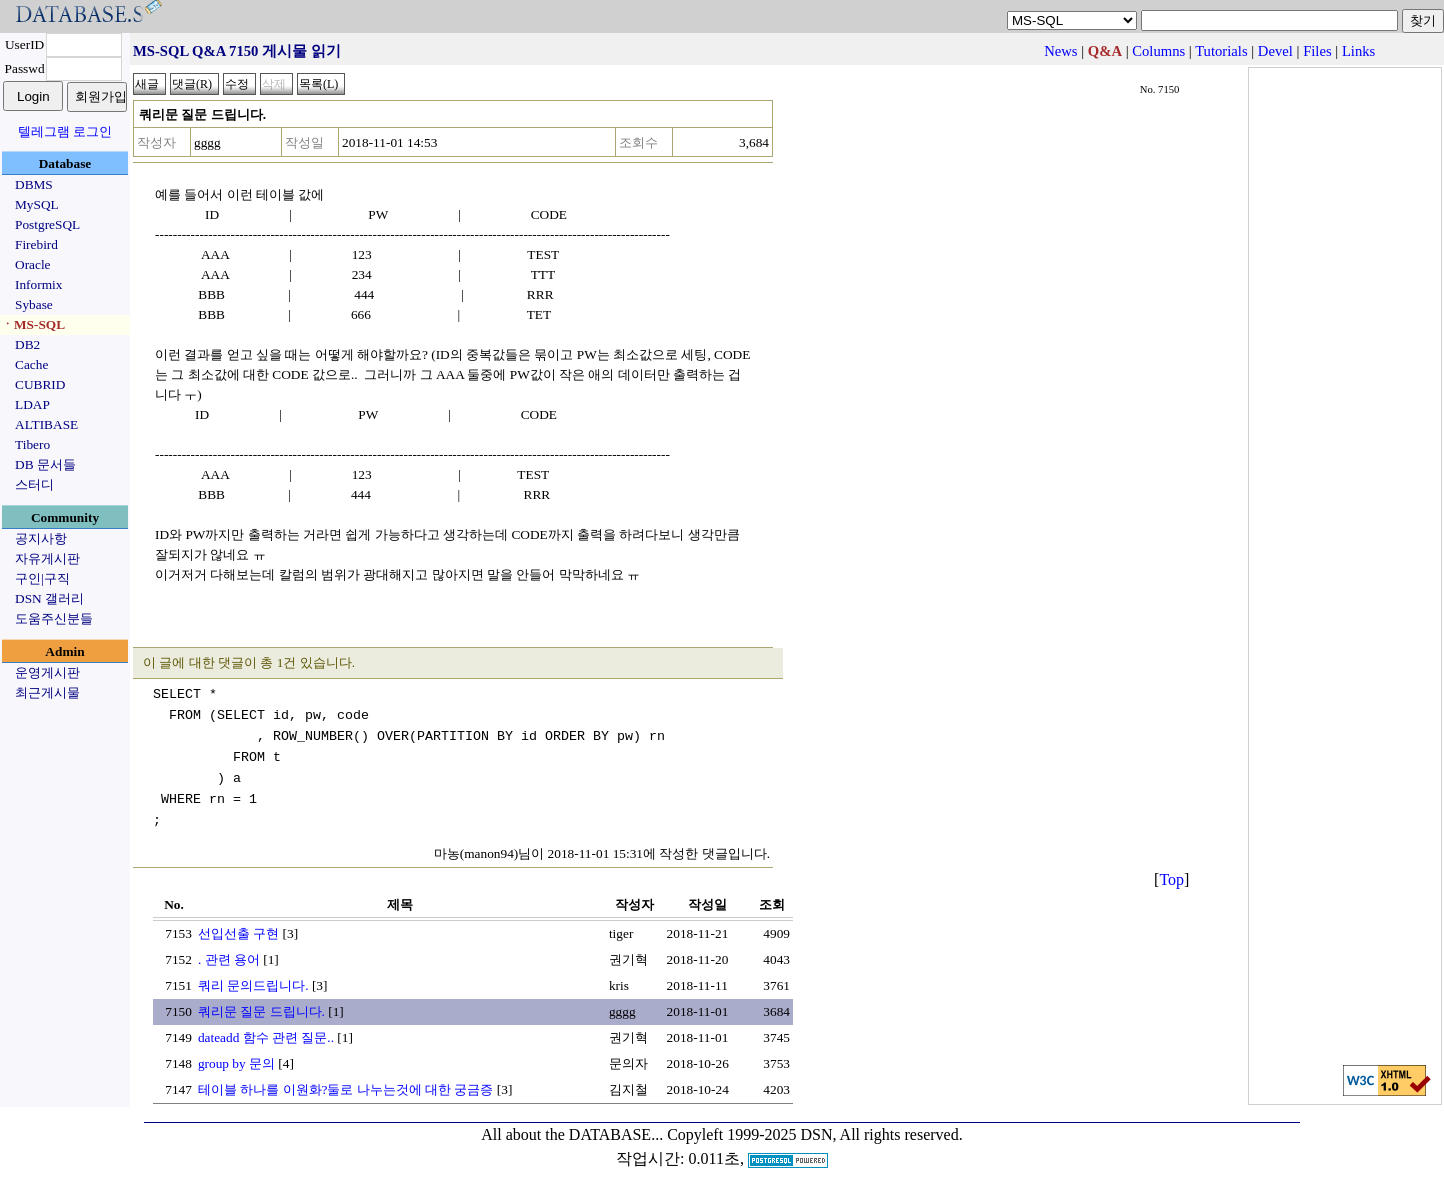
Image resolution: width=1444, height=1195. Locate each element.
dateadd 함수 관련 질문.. (266, 1037)
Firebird (36, 244)
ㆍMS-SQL (33, 324)
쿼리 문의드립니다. (253, 985)
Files (1317, 51)
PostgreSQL (47, 224)
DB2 (27, 344)
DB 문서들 (45, 464)
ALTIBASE (46, 424)
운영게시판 (47, 672)
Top (1171, 879)
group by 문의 (236, 1063)
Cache (31, 364)
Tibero (32, 444)
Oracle (33, 264)
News (1060, 51)
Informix (38, 284)
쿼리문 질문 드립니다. (261, 1011)
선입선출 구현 (238, 933)
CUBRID (40, 384)
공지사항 (41, 538)
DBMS (34, 184)
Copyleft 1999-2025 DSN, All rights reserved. (815, 1134)
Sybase (34, 304)
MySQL (37, 204)
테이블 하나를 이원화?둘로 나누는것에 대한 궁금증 (346, 1089)
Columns (1158, 51)
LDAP (32, 404)
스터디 (34, 484)
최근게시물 (47, 692)
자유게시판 (47, 558)
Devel (1275, 51)
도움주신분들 (54, 618)
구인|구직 (42, 578)
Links (1358, 51)
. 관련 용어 (229, 959)
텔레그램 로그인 (65, 131)
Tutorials (1221, 51)
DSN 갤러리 (49, 598)
